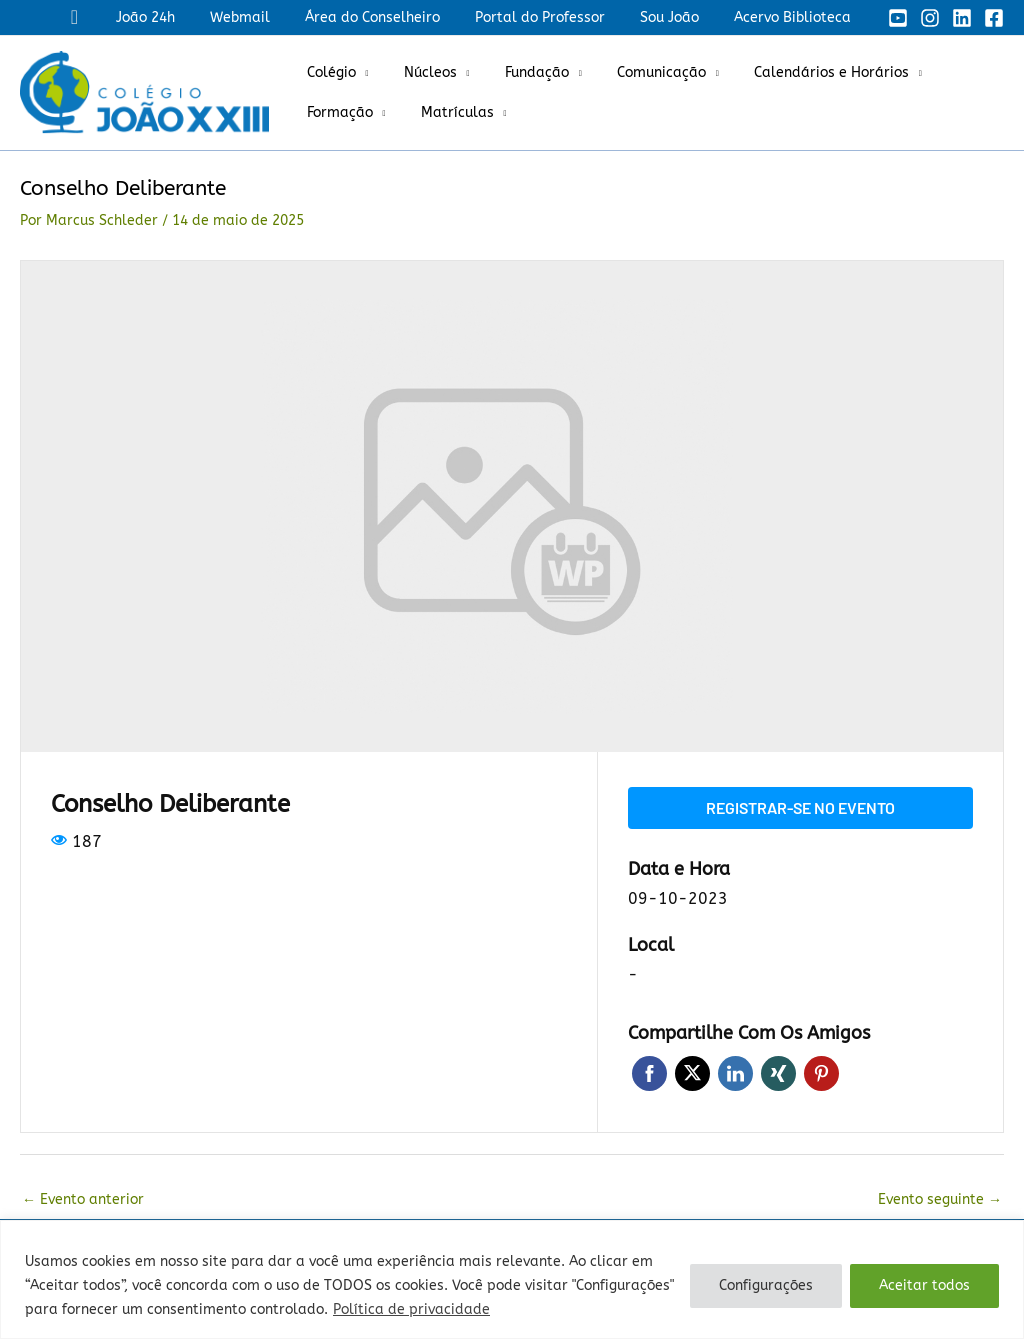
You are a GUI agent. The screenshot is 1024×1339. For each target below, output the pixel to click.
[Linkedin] (962, 18)
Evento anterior (83, 1199)
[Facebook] (994, 18)
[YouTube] (898, 18)
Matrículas (446, 112)
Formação (336, 112)
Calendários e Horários (799, 72)
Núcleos (419, 72)
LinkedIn (735, 1073)
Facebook (649, 1073)
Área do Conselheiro (396, 17)
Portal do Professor (557, 17)
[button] (116, 17)
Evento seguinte (940, 1199)
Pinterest (821, 1073)
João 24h (183, 17)
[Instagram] (930, 18)
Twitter (692, 1073)
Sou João (679, 17)
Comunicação (636, 72)
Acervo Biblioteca (795, 17)
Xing (778, 1073)
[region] (512, 1279)
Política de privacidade (411, 1309)
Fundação (519, 72)
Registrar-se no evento (800, 807)
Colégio (327, 72)
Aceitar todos (924, 1285)
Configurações (766, 1285)
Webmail (271, 17)
